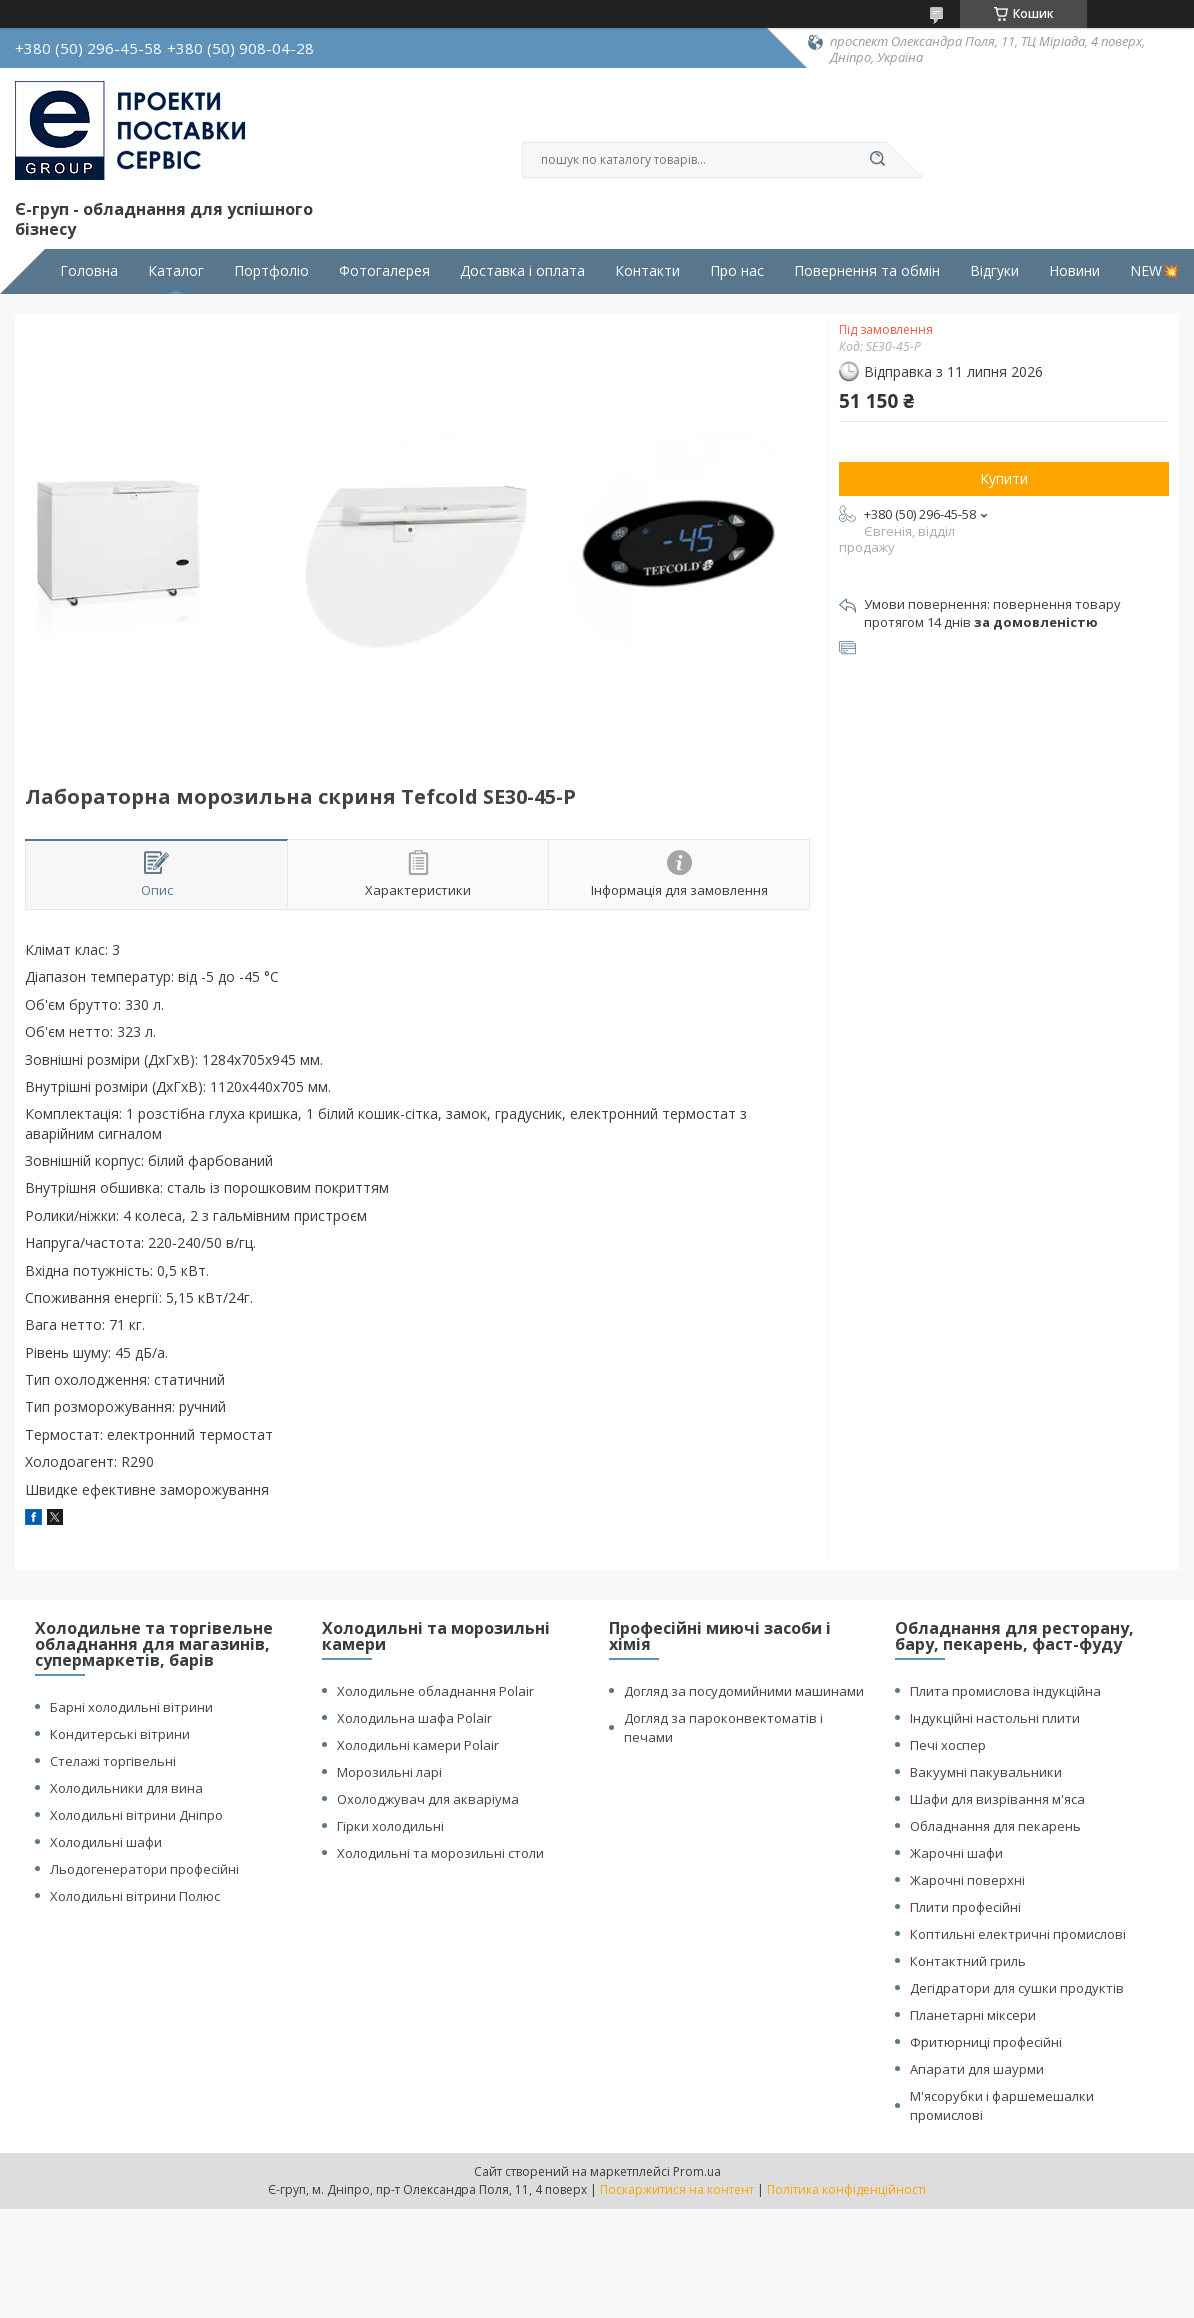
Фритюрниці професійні (986, 2042)
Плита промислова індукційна (1005, 1691)
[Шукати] (877, 160)
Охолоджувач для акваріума (428, 1799)
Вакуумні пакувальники (986, 1772)
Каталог (176, 271)
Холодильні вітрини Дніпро (136, 1815)
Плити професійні (965, 1907)
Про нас (737, 271)
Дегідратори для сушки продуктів (1017, 1988)
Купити (1004, 478)
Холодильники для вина (126, 1788)
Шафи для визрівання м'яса (997, 1799)
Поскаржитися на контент (677, 2189)
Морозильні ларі (389, 1772)
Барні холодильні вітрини (131, 1707)
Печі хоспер (948, 1745)
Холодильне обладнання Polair (435, 1691)
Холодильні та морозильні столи (440, 1853)
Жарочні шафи (956, 1853)
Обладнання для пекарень (995, 1826)
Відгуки (994, 271)
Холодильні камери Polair (418, 1745)
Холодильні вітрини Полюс (135, 1896)
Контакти (647, 271)
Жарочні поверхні (967, 1880)
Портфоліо (271, 271)
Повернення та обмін (867, 271)
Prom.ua (697, 2171)
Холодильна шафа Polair (414, 1718)
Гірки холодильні (390, 1826)
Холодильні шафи (106, 1842)
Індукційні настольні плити (995, 1718)
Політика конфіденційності (846, 2189)
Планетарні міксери (973, 2015)
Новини (1074, 271)
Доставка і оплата (522, 271)
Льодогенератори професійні (144, 1869)
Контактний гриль (968, 1961)
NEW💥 (1154, 271)
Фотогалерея (384, 271)
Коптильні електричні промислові (1018, 1934)
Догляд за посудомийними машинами (744, 1691)
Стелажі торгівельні (113, 1761)
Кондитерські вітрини (120, 1734)
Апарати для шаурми (977, 2069)
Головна (89, 271)
